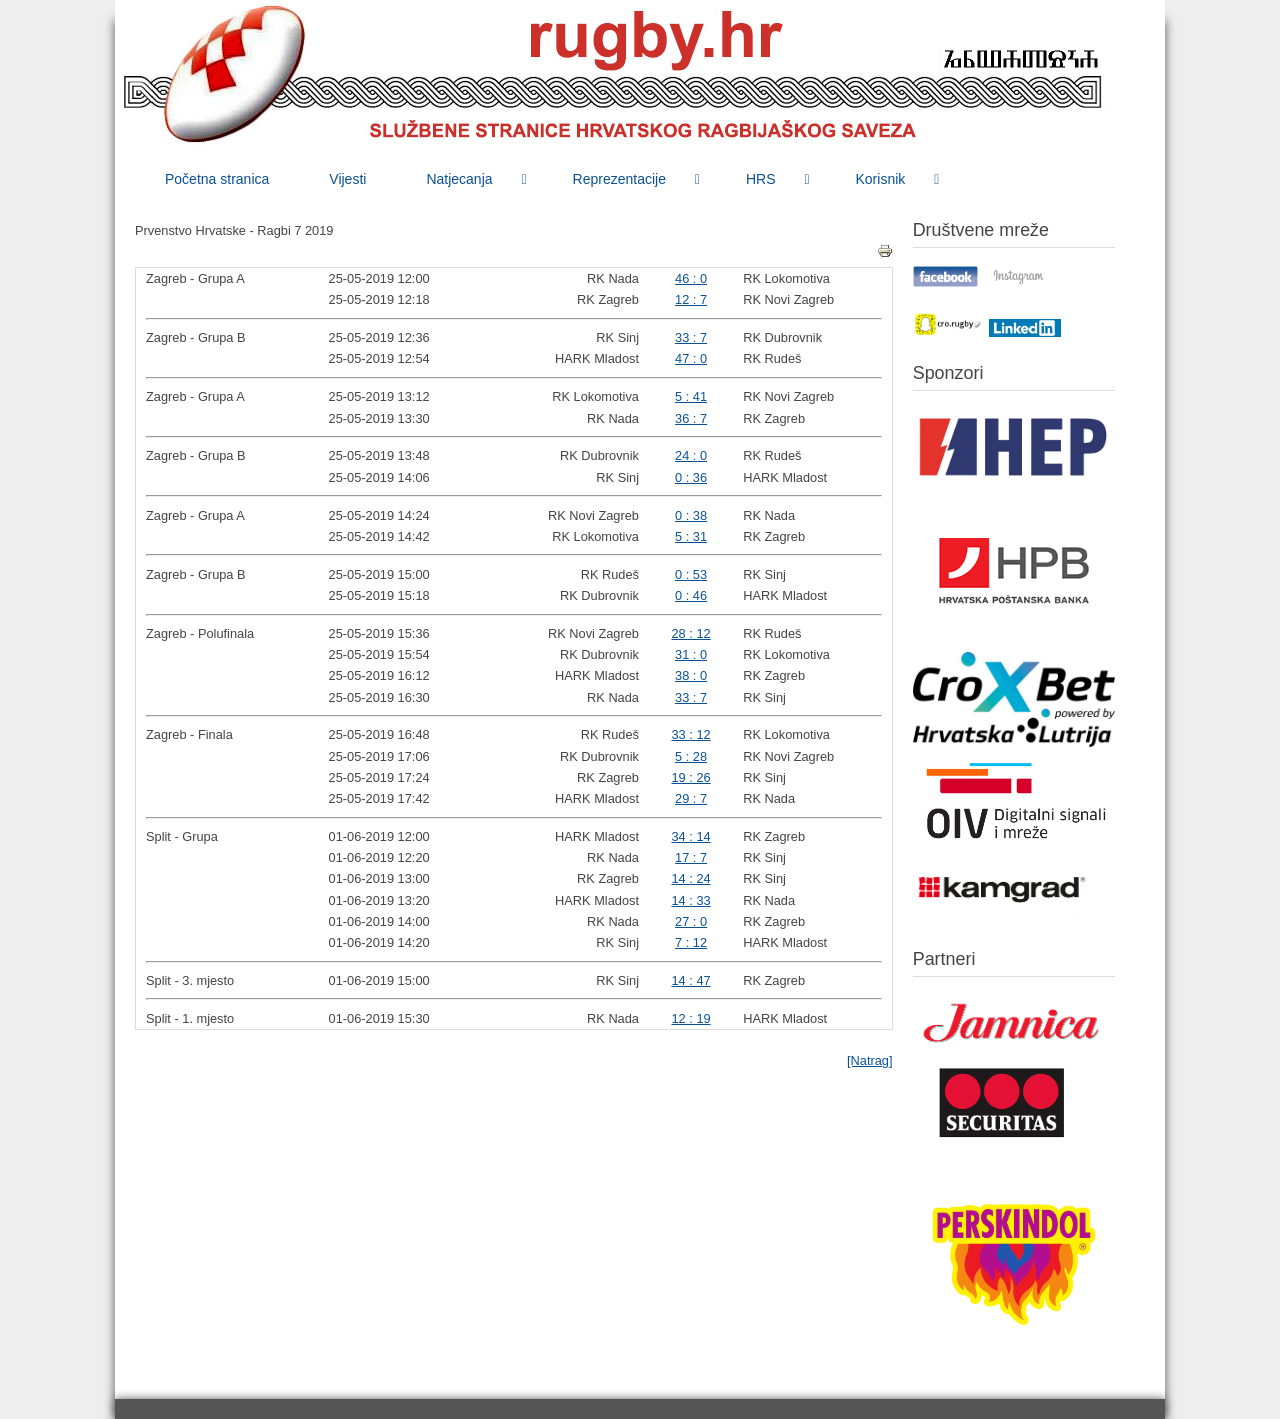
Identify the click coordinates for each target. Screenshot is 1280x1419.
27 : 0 (691, 921)
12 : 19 (691, 1018)
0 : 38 (691, 515)
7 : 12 (691, 942)
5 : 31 (691, 536)
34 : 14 (691, 836)
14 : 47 (691, 980)
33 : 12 (691, 734)
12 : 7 (691, 299)
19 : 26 (691, 777)
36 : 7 (691, 418)
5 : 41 (691, 396)
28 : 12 (691, 633)
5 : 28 (691, 756)
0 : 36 (691, 477)
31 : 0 (691, 654)
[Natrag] (870, 1060)
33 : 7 (691, 337)
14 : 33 (691, 900)
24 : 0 (691, 455)
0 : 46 (691, 595)
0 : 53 (691, 574)
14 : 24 (691, 878)
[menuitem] (217, 179)
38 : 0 (691, 675)
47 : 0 (691, 358)
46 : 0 (691, 278)
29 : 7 (691, 798)
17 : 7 (691, 857)
